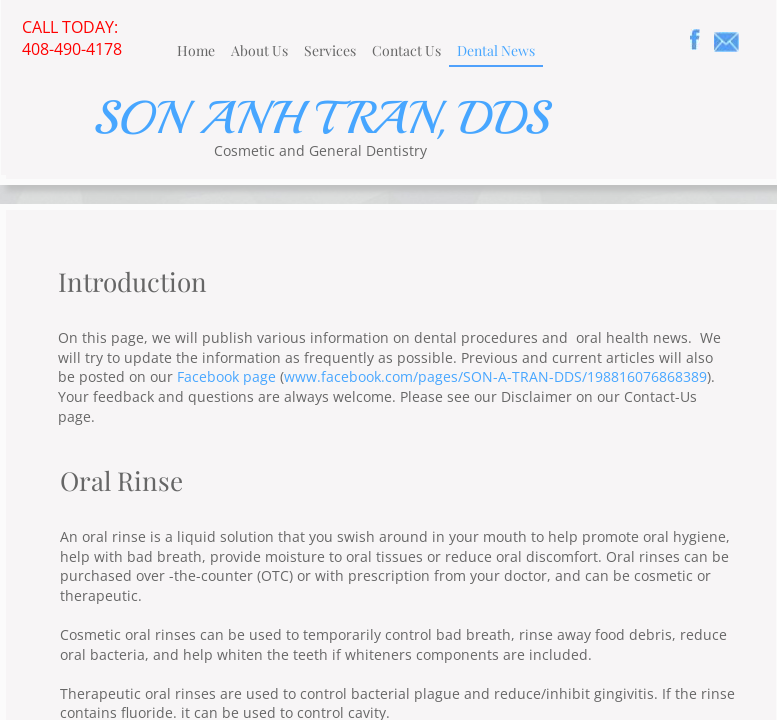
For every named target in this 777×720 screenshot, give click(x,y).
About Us (259, 50)
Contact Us (406, 50)
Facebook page (226, 376)
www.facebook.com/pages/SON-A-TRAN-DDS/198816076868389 (495, 376)
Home (196, 50)
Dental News (496, 50)
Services (330, 50)
